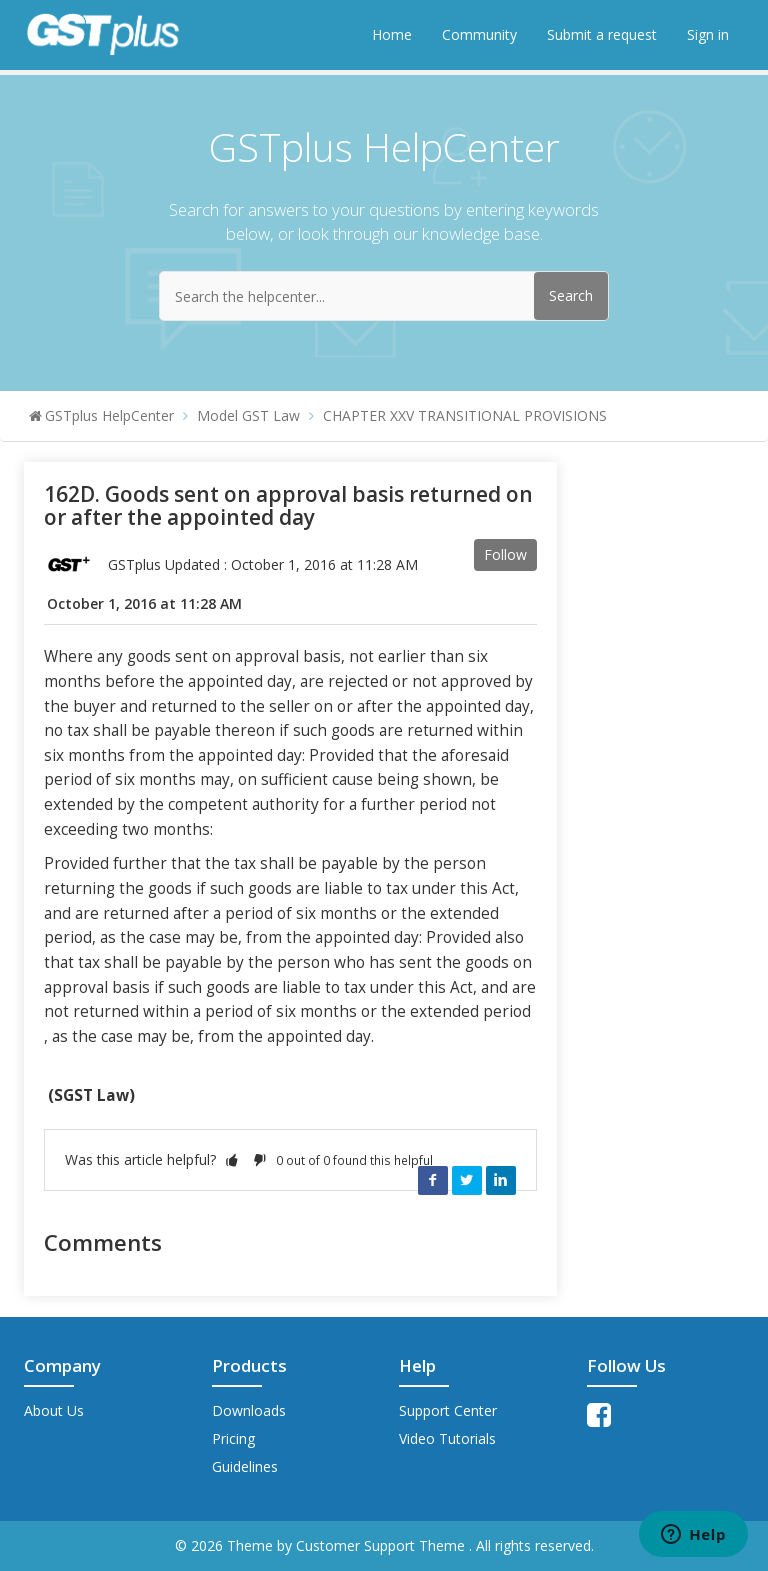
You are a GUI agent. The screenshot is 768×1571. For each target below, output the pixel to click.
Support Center (448, 1410)
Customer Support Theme (382, 1545)
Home (392, 34)
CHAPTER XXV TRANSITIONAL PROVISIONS (465, 415)
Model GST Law (248, 415)
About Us (54, 1410)
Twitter (467, 1180)
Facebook (433, 1180)
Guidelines (245, 1466)
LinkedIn (501, 1180)
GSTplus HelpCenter (109, 415)
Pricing (233, 1438)
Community (479, 34)
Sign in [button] (708, 34)
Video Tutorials (447, 1438)
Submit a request (602, 34)
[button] (232, 1159)
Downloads (249, 1410)
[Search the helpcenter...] (384, 296)
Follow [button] (505, 554)
